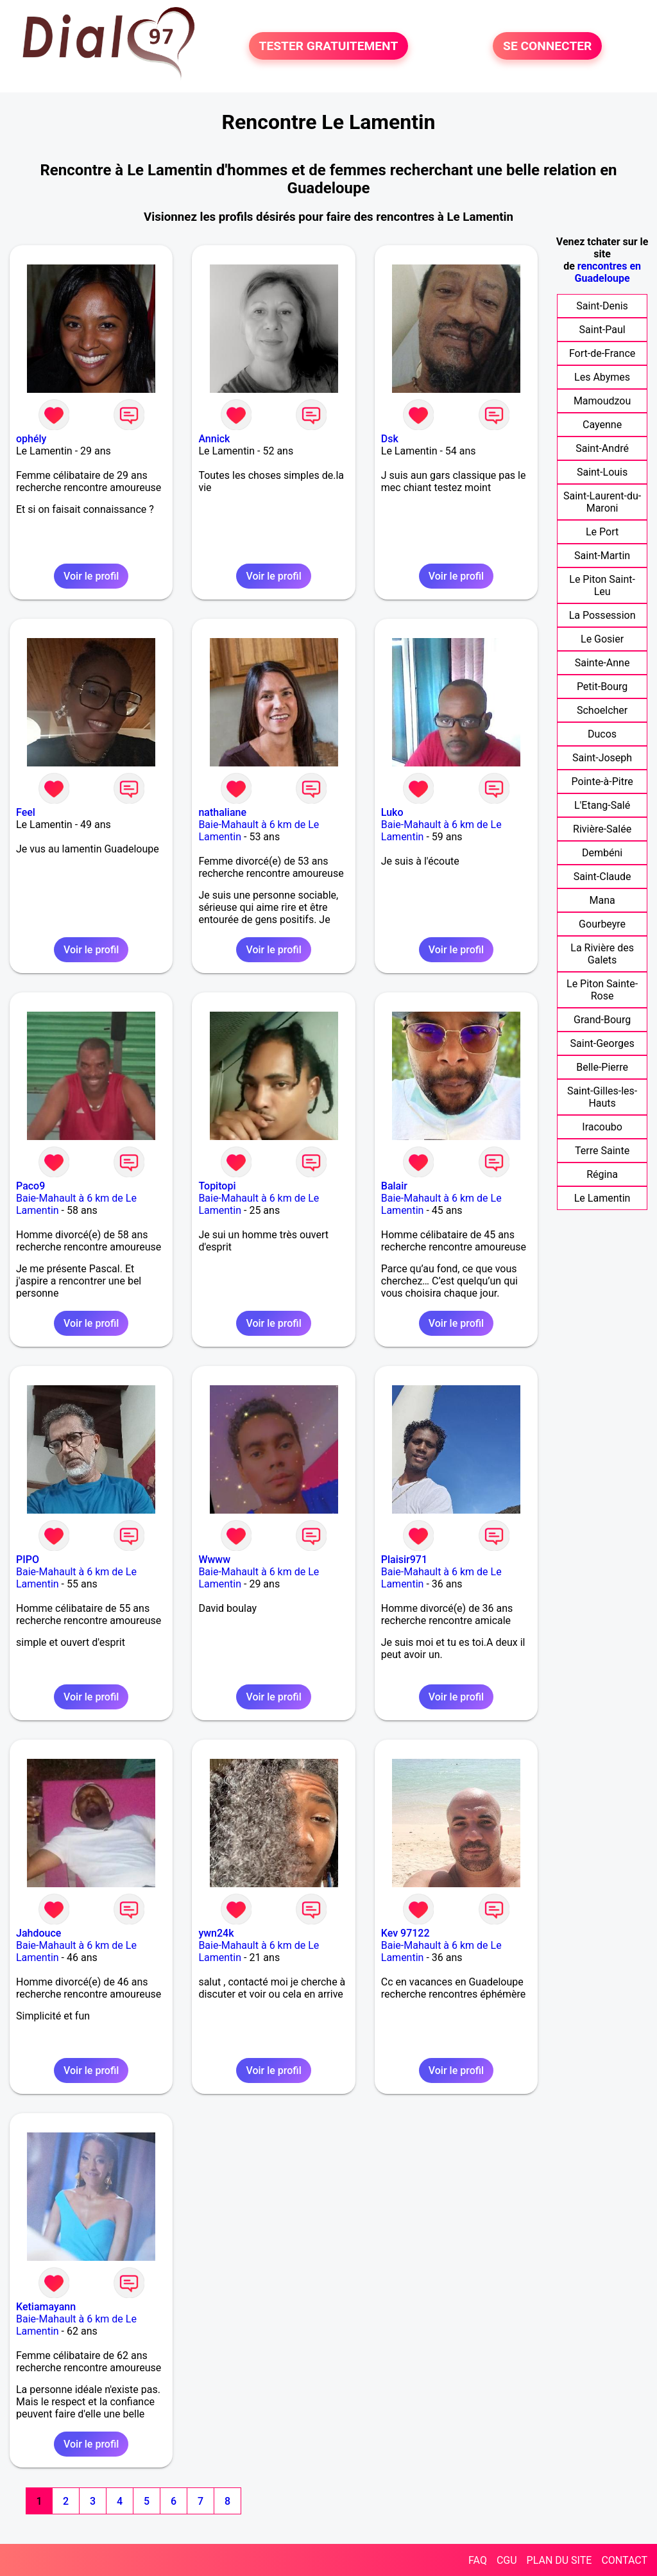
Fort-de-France (602, 353)
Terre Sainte (602, 1151)
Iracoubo (602, 1127)
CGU (507, 2560)
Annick (214, 439)
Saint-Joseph (602, 758)
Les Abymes (602, 377)
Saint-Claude (602, 876)
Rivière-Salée (602, 829)
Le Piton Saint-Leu (602, 585)
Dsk (389, 439)
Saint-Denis (602, 306)
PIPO (27, 1559)
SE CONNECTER (547, 46)
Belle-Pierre (602, 1067)
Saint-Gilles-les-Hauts (602, 1097)
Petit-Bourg (602, 686)
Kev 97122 (405, 1933)
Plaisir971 (404, 1559)
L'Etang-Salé (602, 805)
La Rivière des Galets (602, 954)
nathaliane (222, 812)
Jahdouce (38, 1933)
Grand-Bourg (602, 1020)
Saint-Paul (602, 330)
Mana (602, 900)
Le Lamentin (602, 1198)
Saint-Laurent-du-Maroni (602, 502)
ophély (31, 439)
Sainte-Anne (602, 663)
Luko (392, 812)
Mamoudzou (602, 401)
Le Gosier (602, 639)
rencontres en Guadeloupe (608, 272)
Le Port (602, 532)
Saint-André (602, 448)
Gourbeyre (602, 924)
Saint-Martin (602, 555)
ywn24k (216, 1933)
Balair (394, 1186)
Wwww (214, 1559)
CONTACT (624, 2560)
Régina (602, 1174)
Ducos (602, 734)
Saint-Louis (602, 472)
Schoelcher (602, 710)
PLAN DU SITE (559, 2560)
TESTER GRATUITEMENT (328, 46)
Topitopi (216, 1186)
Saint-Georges (602, 1043)
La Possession (602, 615)
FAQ (477, 2560)
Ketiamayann (46, 2307)
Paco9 (30, 1186)
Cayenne (602, 425)
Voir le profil (91, 576)
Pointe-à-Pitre (602, 781)
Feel (25, 812)
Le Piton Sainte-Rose (602, 990)
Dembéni (602, 853)
